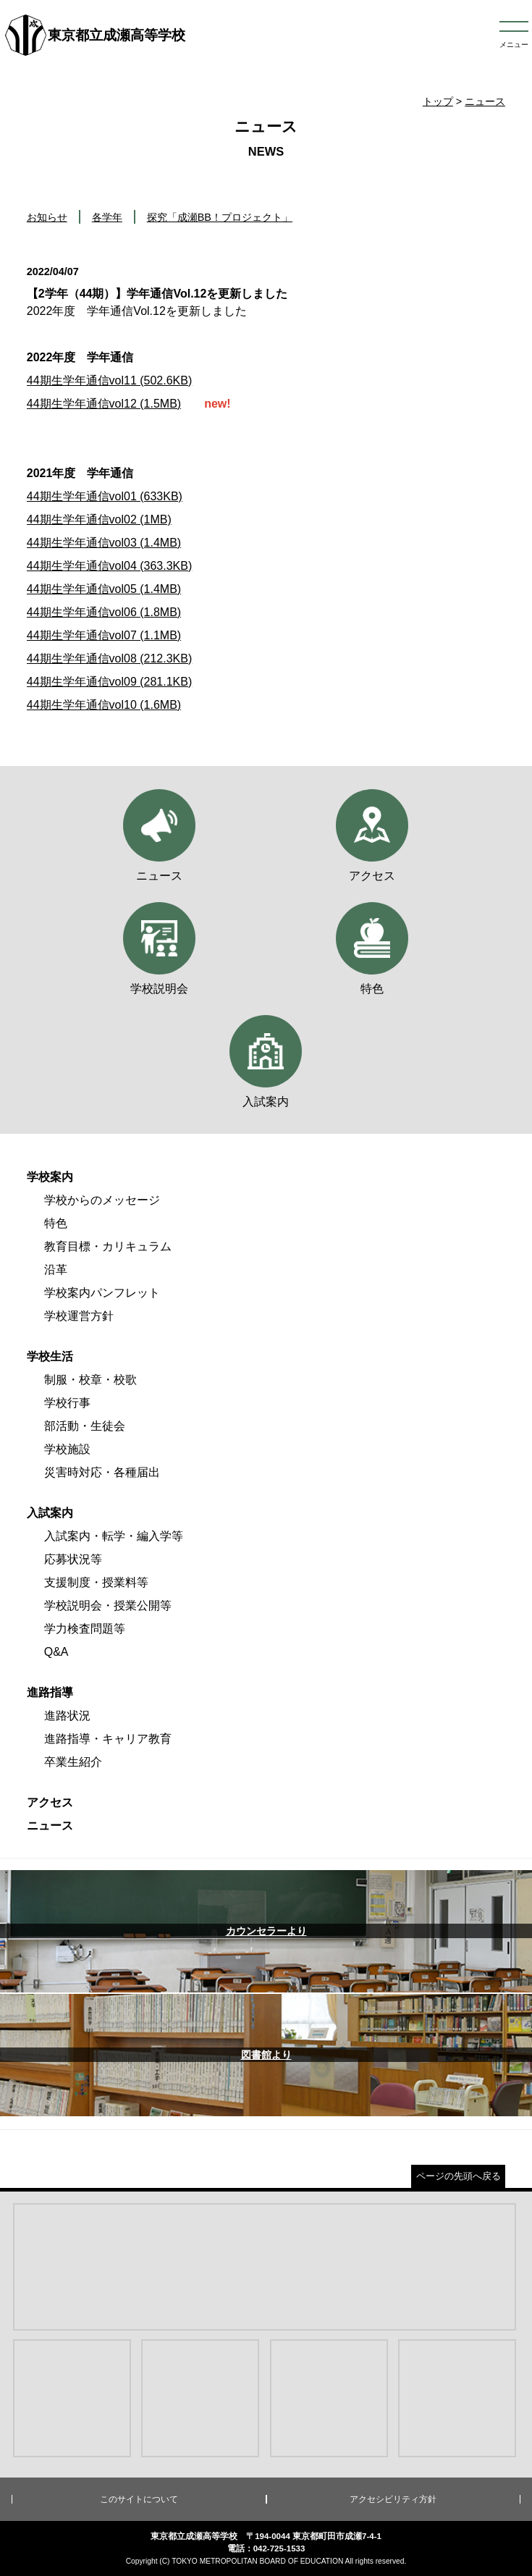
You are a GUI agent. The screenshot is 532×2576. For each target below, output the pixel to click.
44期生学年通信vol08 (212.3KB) (110, 658)
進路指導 (50, 1692)
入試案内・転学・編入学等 (113, 1536)
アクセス (50, 1802)
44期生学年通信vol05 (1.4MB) (104, 589)
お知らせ (47, 217)
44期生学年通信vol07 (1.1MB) (104, 635)
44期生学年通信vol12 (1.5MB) (104, 403)
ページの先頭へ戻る (458, 2176)
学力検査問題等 (84, 1628)
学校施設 (67, 1449)
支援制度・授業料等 (96, 1582)
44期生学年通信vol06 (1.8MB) (104, 612)
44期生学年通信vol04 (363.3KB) (110, 566)
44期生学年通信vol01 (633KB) (104, 496)
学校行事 (67, 1403)
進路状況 (67, 1715)
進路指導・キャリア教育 (108, 1739)
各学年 (107, 217)
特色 (55, 1223)
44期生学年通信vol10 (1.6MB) (104, 705)
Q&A (56, 1652)
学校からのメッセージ (102, 1200)
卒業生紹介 (73, 1762)
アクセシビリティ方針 (393, 2499)
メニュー (513, 45)
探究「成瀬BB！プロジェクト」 (219, 217)
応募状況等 (73, 1559)
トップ (438, 101)
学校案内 (50, 1177)
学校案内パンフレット (102, 1293)
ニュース (485, 101)
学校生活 (50, 1356)
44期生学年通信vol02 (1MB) (99, 519)
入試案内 (50, 1513)
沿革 (55, 1269)
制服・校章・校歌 (90, 1379)
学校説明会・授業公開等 (108, 1605)
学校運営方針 (79, 1316)
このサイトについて (139, 2499)
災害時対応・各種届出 (102, 1472)
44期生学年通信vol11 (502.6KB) (110, 380)
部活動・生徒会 (84, 1426)
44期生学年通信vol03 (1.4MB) (104, 542)
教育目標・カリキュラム (108, 1246)
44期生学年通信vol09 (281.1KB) (110, 681)
